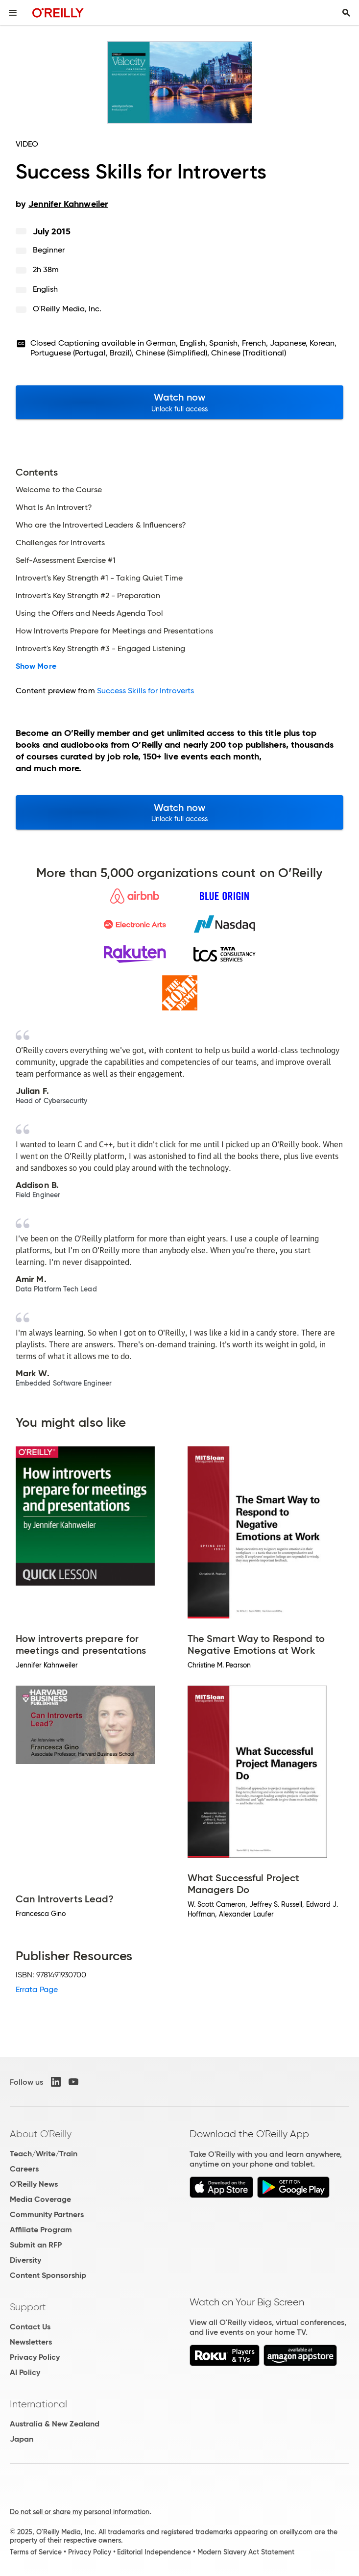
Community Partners (47, 2214)
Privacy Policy (35, 2357)
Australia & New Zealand (54, 2424)
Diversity (25, 2260)
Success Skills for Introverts (145, 690)
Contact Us (30, 2327)
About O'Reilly (41, 2134)
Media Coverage (40, 2199)
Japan (21, 2439)
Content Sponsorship (48, 2275)
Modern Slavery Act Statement (245, 2552)
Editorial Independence (154, 2552)
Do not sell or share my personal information (79, 2511)
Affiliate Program (41, 2229)
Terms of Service (36, 2552)
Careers (24, 2169)
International (38, 2404)
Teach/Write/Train (43, 2153)
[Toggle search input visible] (346, 13)
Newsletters (31, 2342)
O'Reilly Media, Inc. (67, 308)
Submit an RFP (36, 2245)
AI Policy (25, 2372)
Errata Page (37, 1989)
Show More (36, 666)
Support (28, 2307)
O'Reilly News (34, 2184)
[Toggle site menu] (12, 13)
